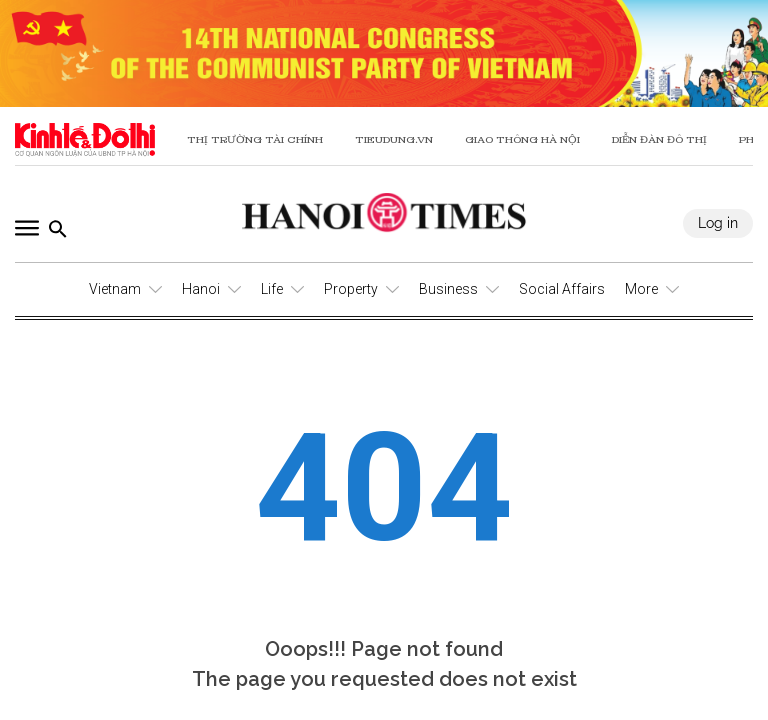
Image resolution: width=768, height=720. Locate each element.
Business (448, 289)
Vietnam (115, 289)
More (641, 289)
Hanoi (201, 289)
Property (351, 289)
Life (272, 289)
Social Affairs (562, 289)
